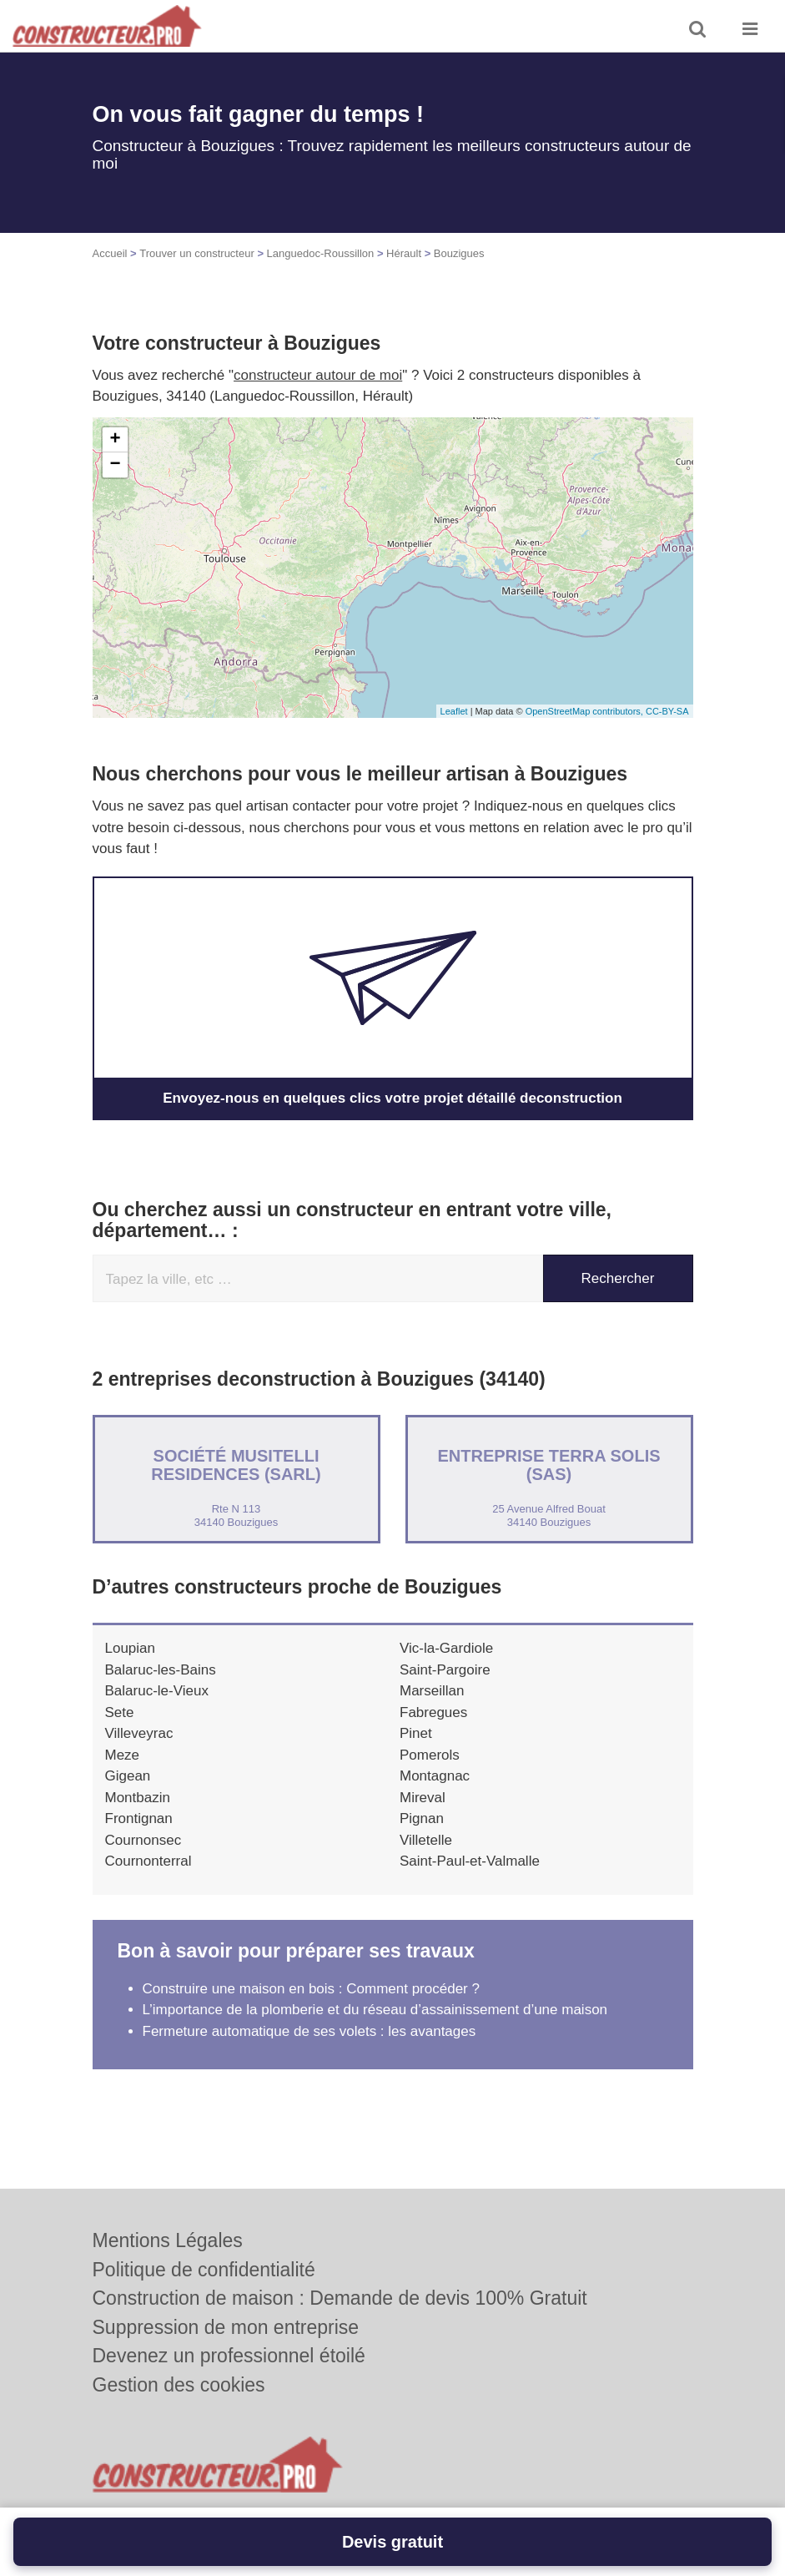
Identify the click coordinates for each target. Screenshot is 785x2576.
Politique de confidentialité (204, 2270)
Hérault (403, 253)
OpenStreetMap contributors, (586, 711)
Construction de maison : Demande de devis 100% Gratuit (340, 2298)
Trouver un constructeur (196, 253)
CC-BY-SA (667, 711)
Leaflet (454, 711)
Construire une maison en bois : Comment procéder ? (311, 1989)
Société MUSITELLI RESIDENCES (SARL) (235, 1465)
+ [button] (114, 439)
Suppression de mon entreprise (226, 2327)
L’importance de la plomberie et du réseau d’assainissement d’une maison (375, 2010)
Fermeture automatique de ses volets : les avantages (309, 2031)
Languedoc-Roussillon (321, 253)
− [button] (114, 464)
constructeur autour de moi (318, 375)
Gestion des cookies (179, 2385)
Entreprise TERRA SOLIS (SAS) (548, 1465)
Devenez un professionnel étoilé (229, 2355)
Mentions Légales (168, 2240)
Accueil (110, 253)
